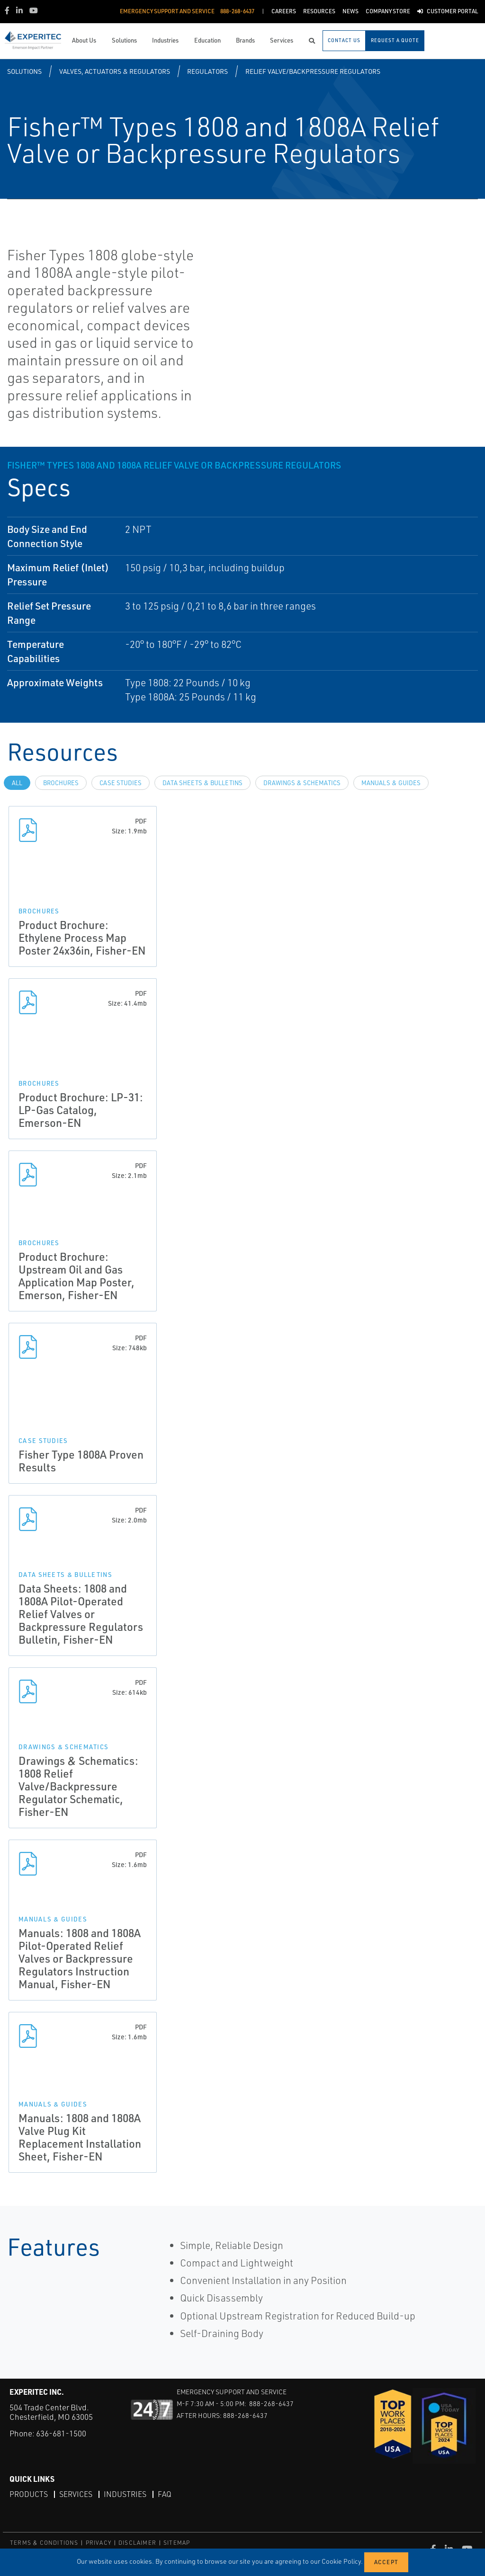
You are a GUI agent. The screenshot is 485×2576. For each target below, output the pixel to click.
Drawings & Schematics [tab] (302, 783)
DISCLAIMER (137, 2542)
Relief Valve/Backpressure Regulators (312, 71)
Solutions (24, 71)
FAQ (164, 2494)
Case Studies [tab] (120, 783)
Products (28, 2494)
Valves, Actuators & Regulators (114, 71)
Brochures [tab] (61, 783)
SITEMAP (176, 2542)
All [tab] (17, 783)
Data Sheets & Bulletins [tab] (202, 783)
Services (75, 2494)
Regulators (207, 71)
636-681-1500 (61, 2433)
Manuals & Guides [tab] (391, 783)
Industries (125, 2494)
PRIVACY (98, 2542)
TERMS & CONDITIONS (44, 2542)
